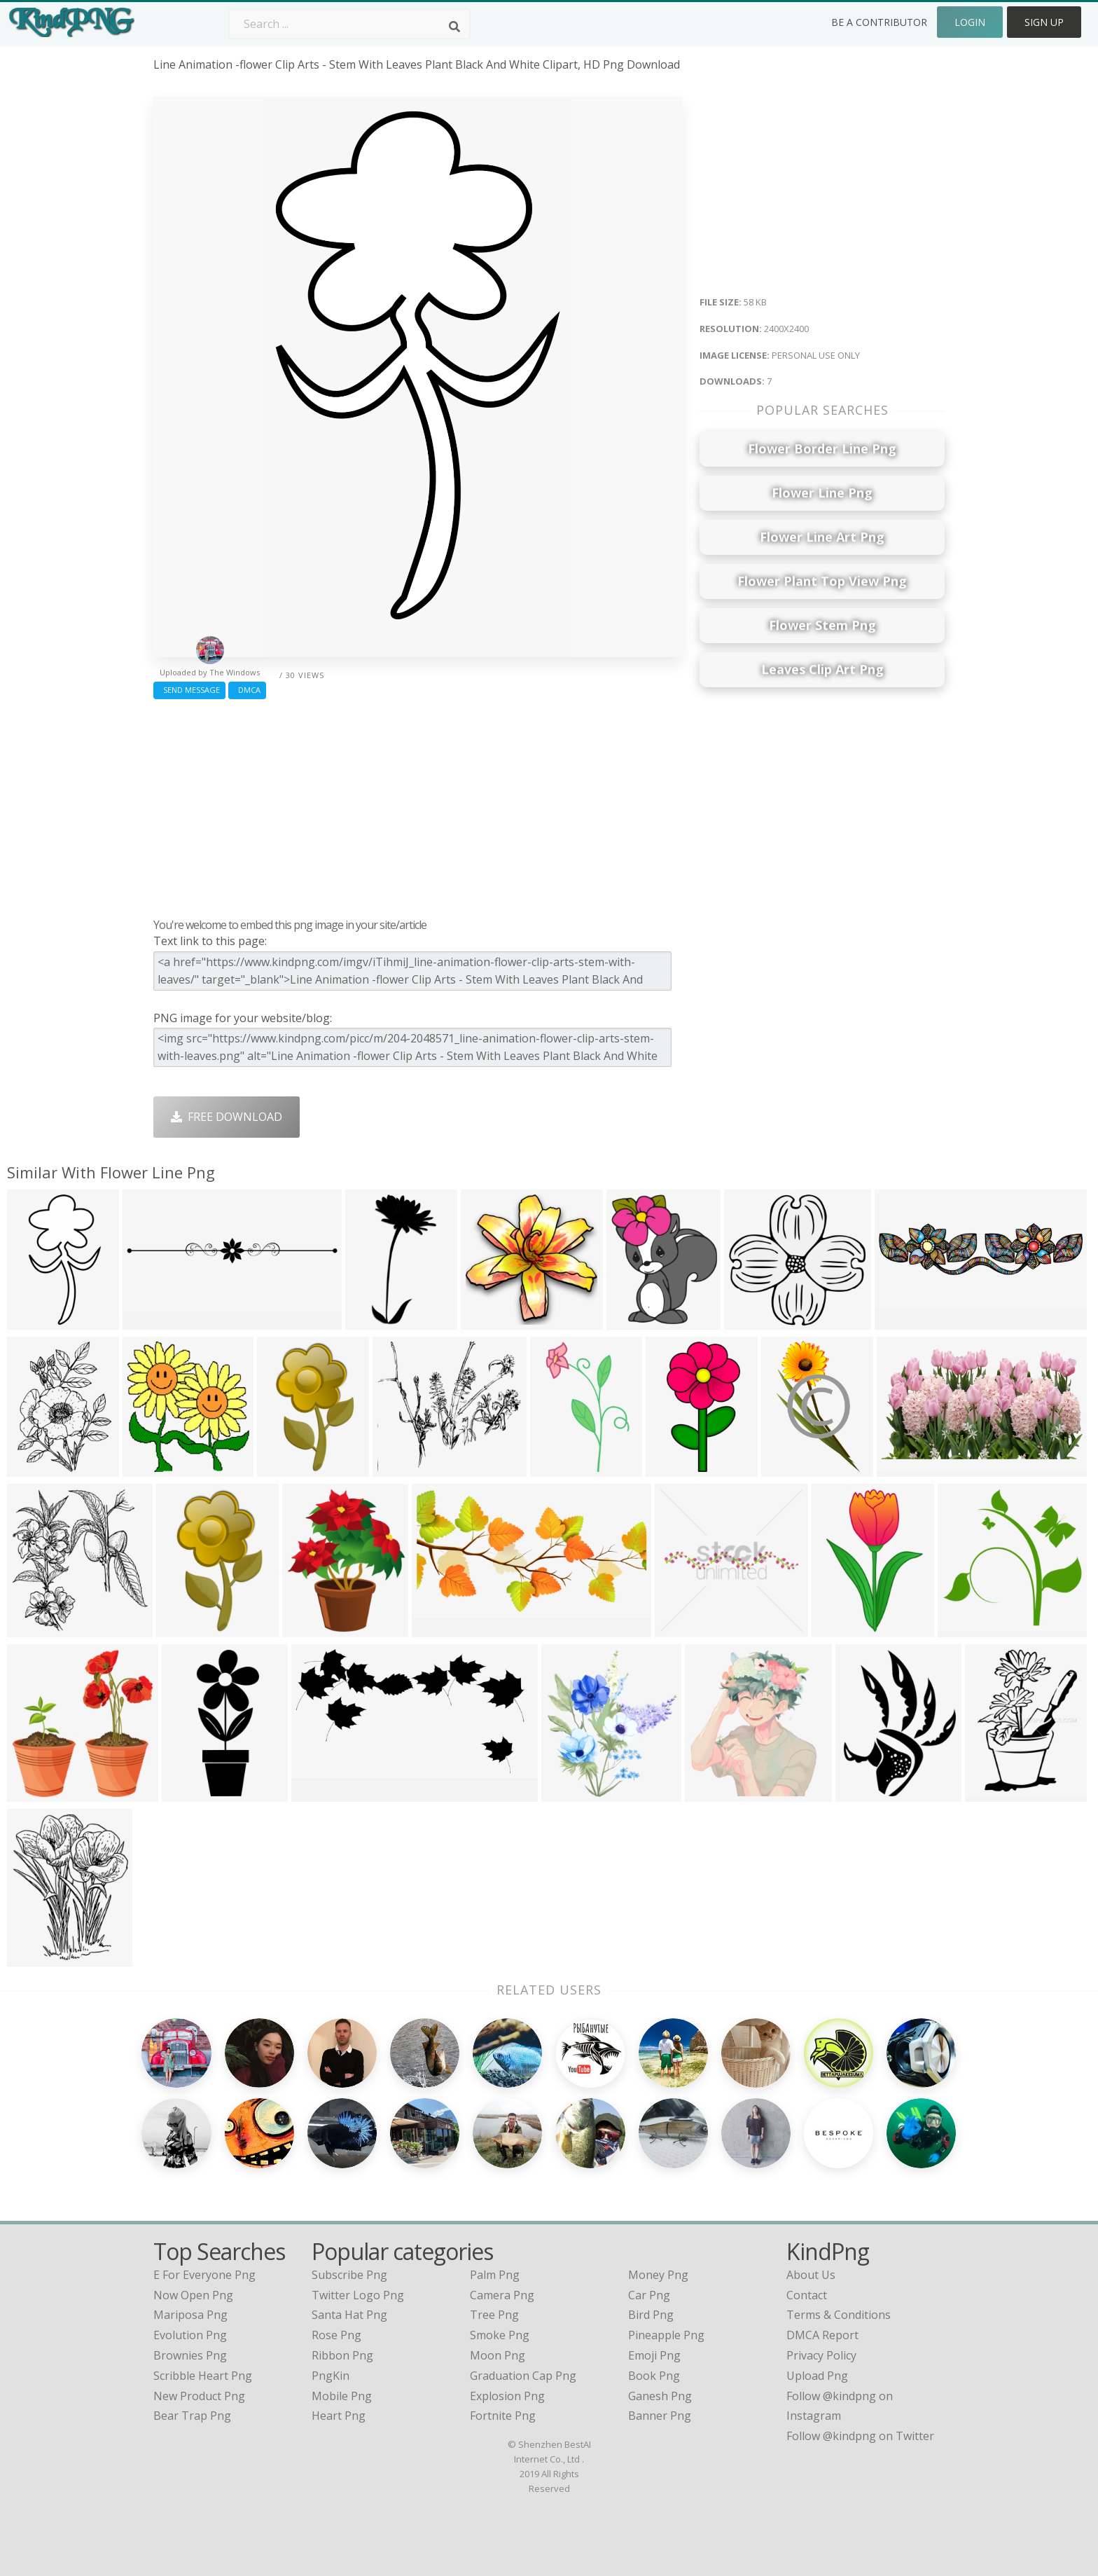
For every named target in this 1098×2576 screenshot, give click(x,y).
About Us (810, 2274)
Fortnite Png (503, 2415)
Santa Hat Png (349, 2314)
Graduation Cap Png (523, 2375)
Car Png (649, 2295)
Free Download (226, 1116)
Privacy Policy (821, 2355)
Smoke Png (499, 2335)
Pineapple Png (666, 2335)
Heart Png (339, 2415)
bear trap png (192, 2415)
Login (969, 22)
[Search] (454, 27)
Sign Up (1044, 22)
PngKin (330, 2375)
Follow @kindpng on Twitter (860, 2436)
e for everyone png (204, 2274)
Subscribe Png (349, 2274)
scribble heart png (202, 2375)
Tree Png (494, 2314)
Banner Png (659, 2415)
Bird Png (651, 2314)
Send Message (189, 689)
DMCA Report (822, 2335)
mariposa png (190, 2314)
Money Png (658, 2274)
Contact (806, 2295)
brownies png (190, 2355)
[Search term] (349, 23)
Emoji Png (654, 2355)
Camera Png (502, 2295)
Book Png (654, 2375)
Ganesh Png (660, 2396)
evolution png (190, 2335)
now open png (193, 2295)
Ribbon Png (342, 2355)
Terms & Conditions (838, 2314)
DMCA (247, 689)
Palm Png (495, 2274)
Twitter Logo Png (358, 2295)
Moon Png (497, 2355)
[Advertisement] (417, 805)
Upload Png (817, 2375)
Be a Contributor (879, 22)
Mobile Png (342, 2396)
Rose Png (336, 2335)
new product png (199, 2396)
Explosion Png (507, 2396)
